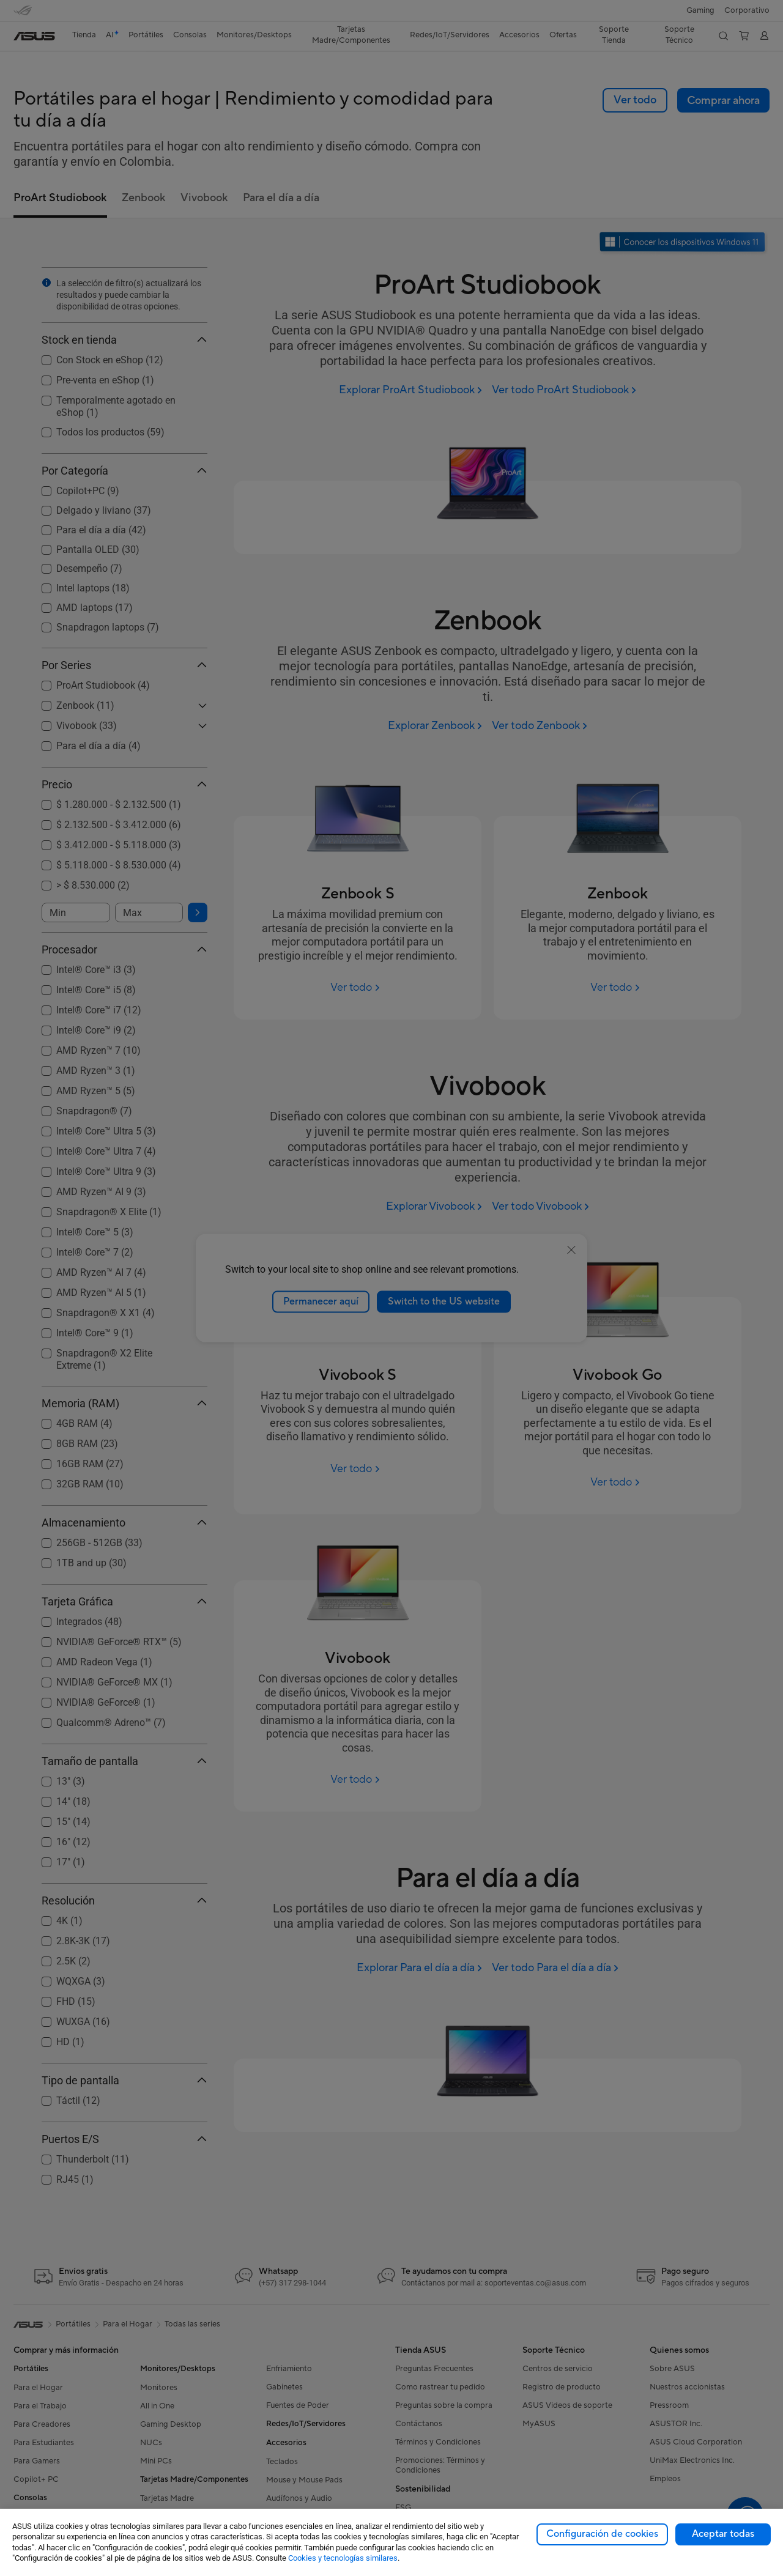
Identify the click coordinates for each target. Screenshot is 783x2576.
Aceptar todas (723, 2534)
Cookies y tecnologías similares (343, 2558)
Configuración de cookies (602, 2534)
